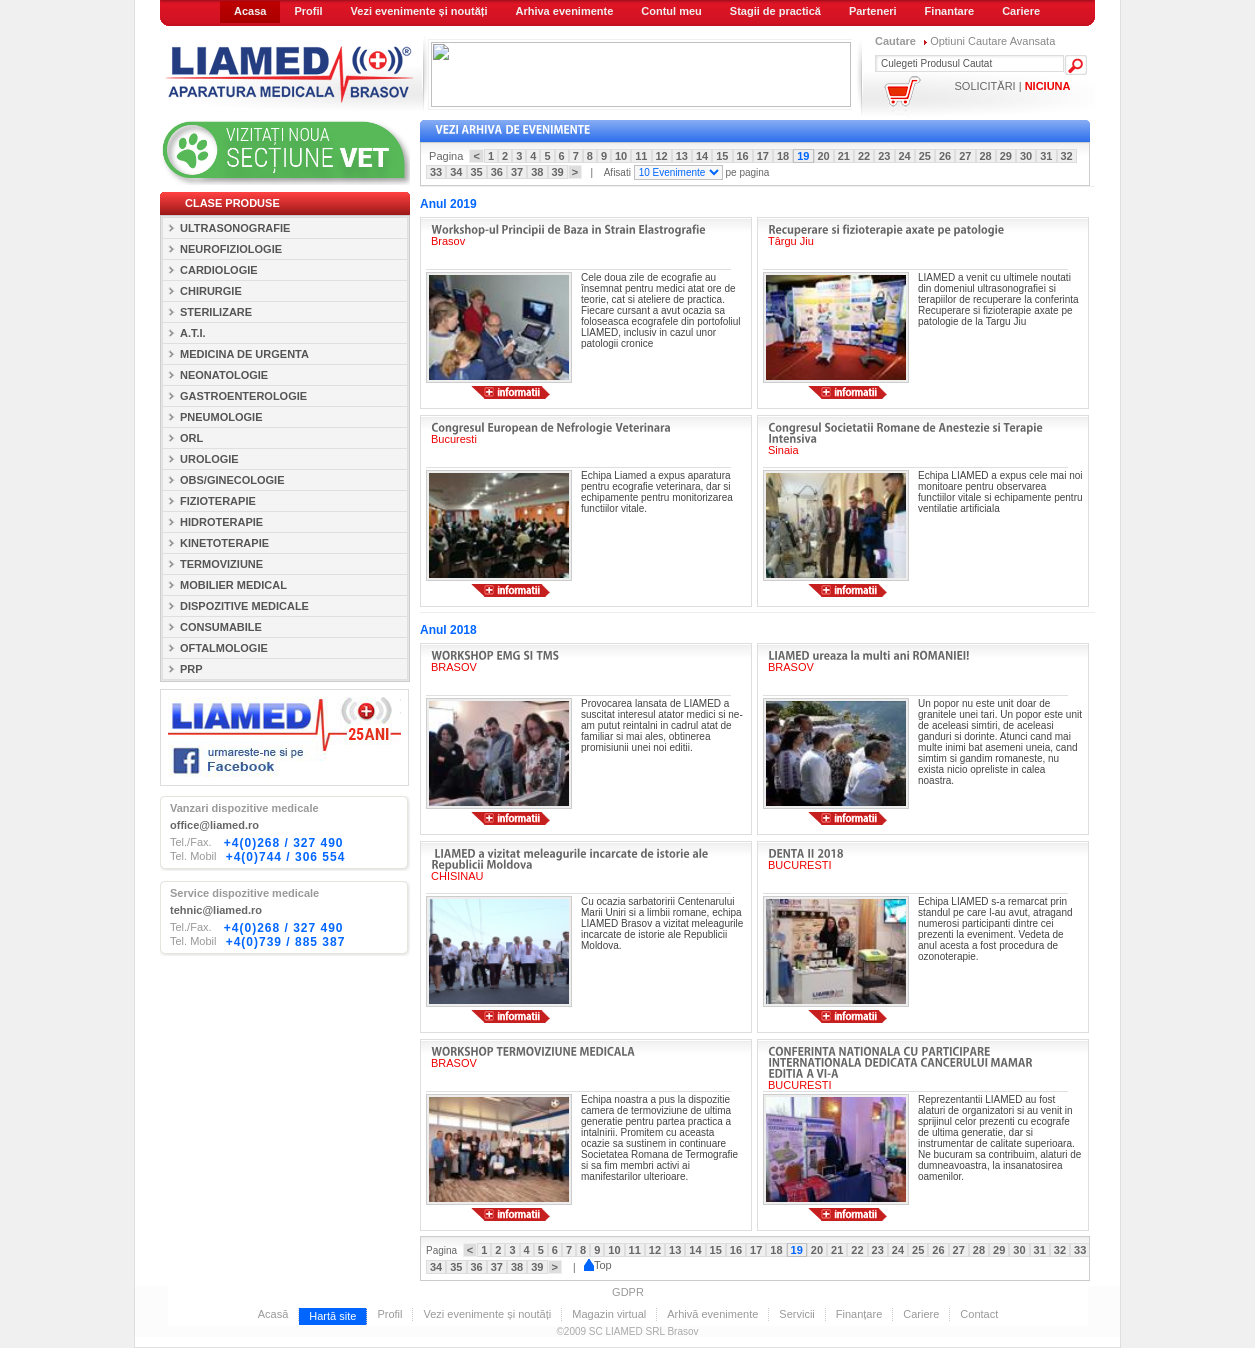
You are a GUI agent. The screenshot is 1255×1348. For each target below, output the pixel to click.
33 (436, 172)
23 (884, 156)
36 (497, 172)
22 (864, 156)
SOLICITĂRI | (1013, 86)
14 (702, 156)
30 (1026, 156)
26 (945, 156)
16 (743, 156)
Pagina (449, 156)
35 (477, 172)
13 (682, 156)
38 (537, 172)
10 (621, 156)
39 (558, 172)
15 (722, 156)
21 (844, 156)
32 (1067, 156)
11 (641, 156)
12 (662, 156)
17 (763, 156)
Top (598, 1265)
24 (905, 156)
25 (925, 156)
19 (803, 156)
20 (824, 156)
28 (986, 156)
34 (456, 172)
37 (517, 172)
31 (1046, 156)
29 (1006, 156)
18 (783, 156)
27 (965, 156)
